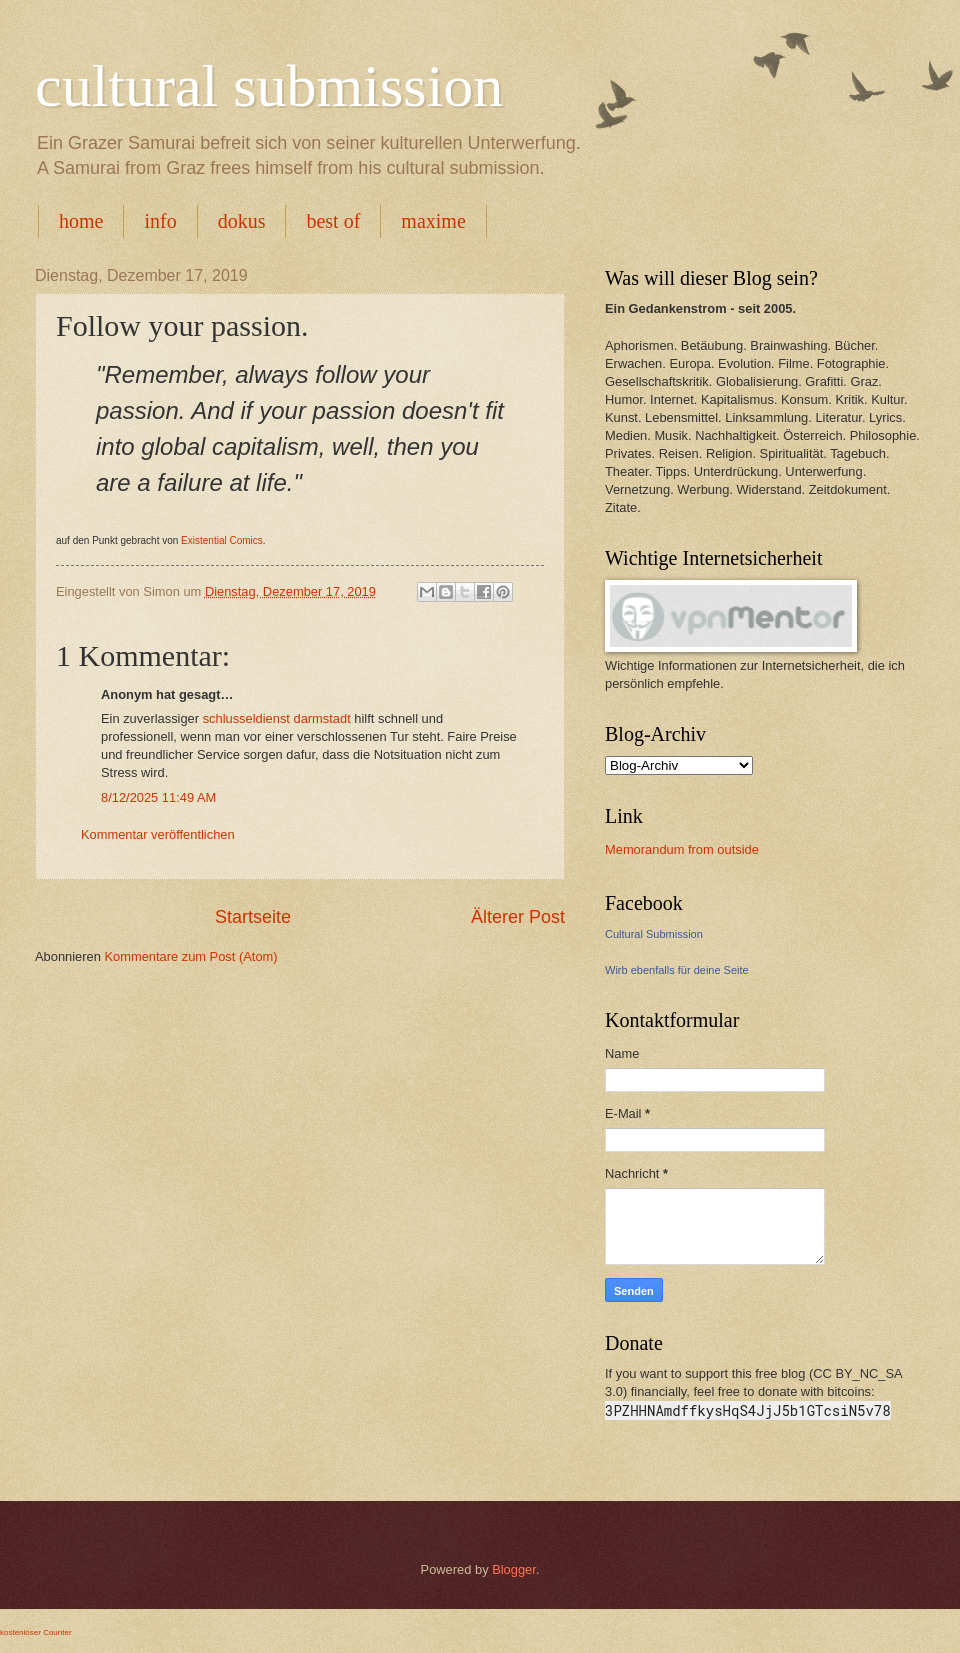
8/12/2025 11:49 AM (158, 797)
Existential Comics (220, 540)
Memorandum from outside (682, 849)
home (81, 221)
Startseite (253, 917)
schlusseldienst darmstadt (277, 718)
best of (333, 221)
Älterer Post (518, 917)
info (160, 221)
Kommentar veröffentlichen (158, 834)
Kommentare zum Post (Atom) (190, 956)
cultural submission (269, 86)
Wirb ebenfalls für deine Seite (677, 970)
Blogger (514, 1569)
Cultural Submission (654, 934)
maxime (433, 221)
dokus (242, 221)
